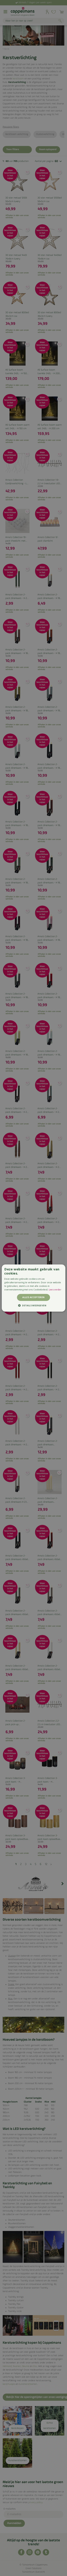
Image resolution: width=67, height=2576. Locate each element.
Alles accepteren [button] (33, 1297)
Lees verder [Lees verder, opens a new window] (55, 1289)
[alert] (33, 1288)
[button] (33, 1305)
